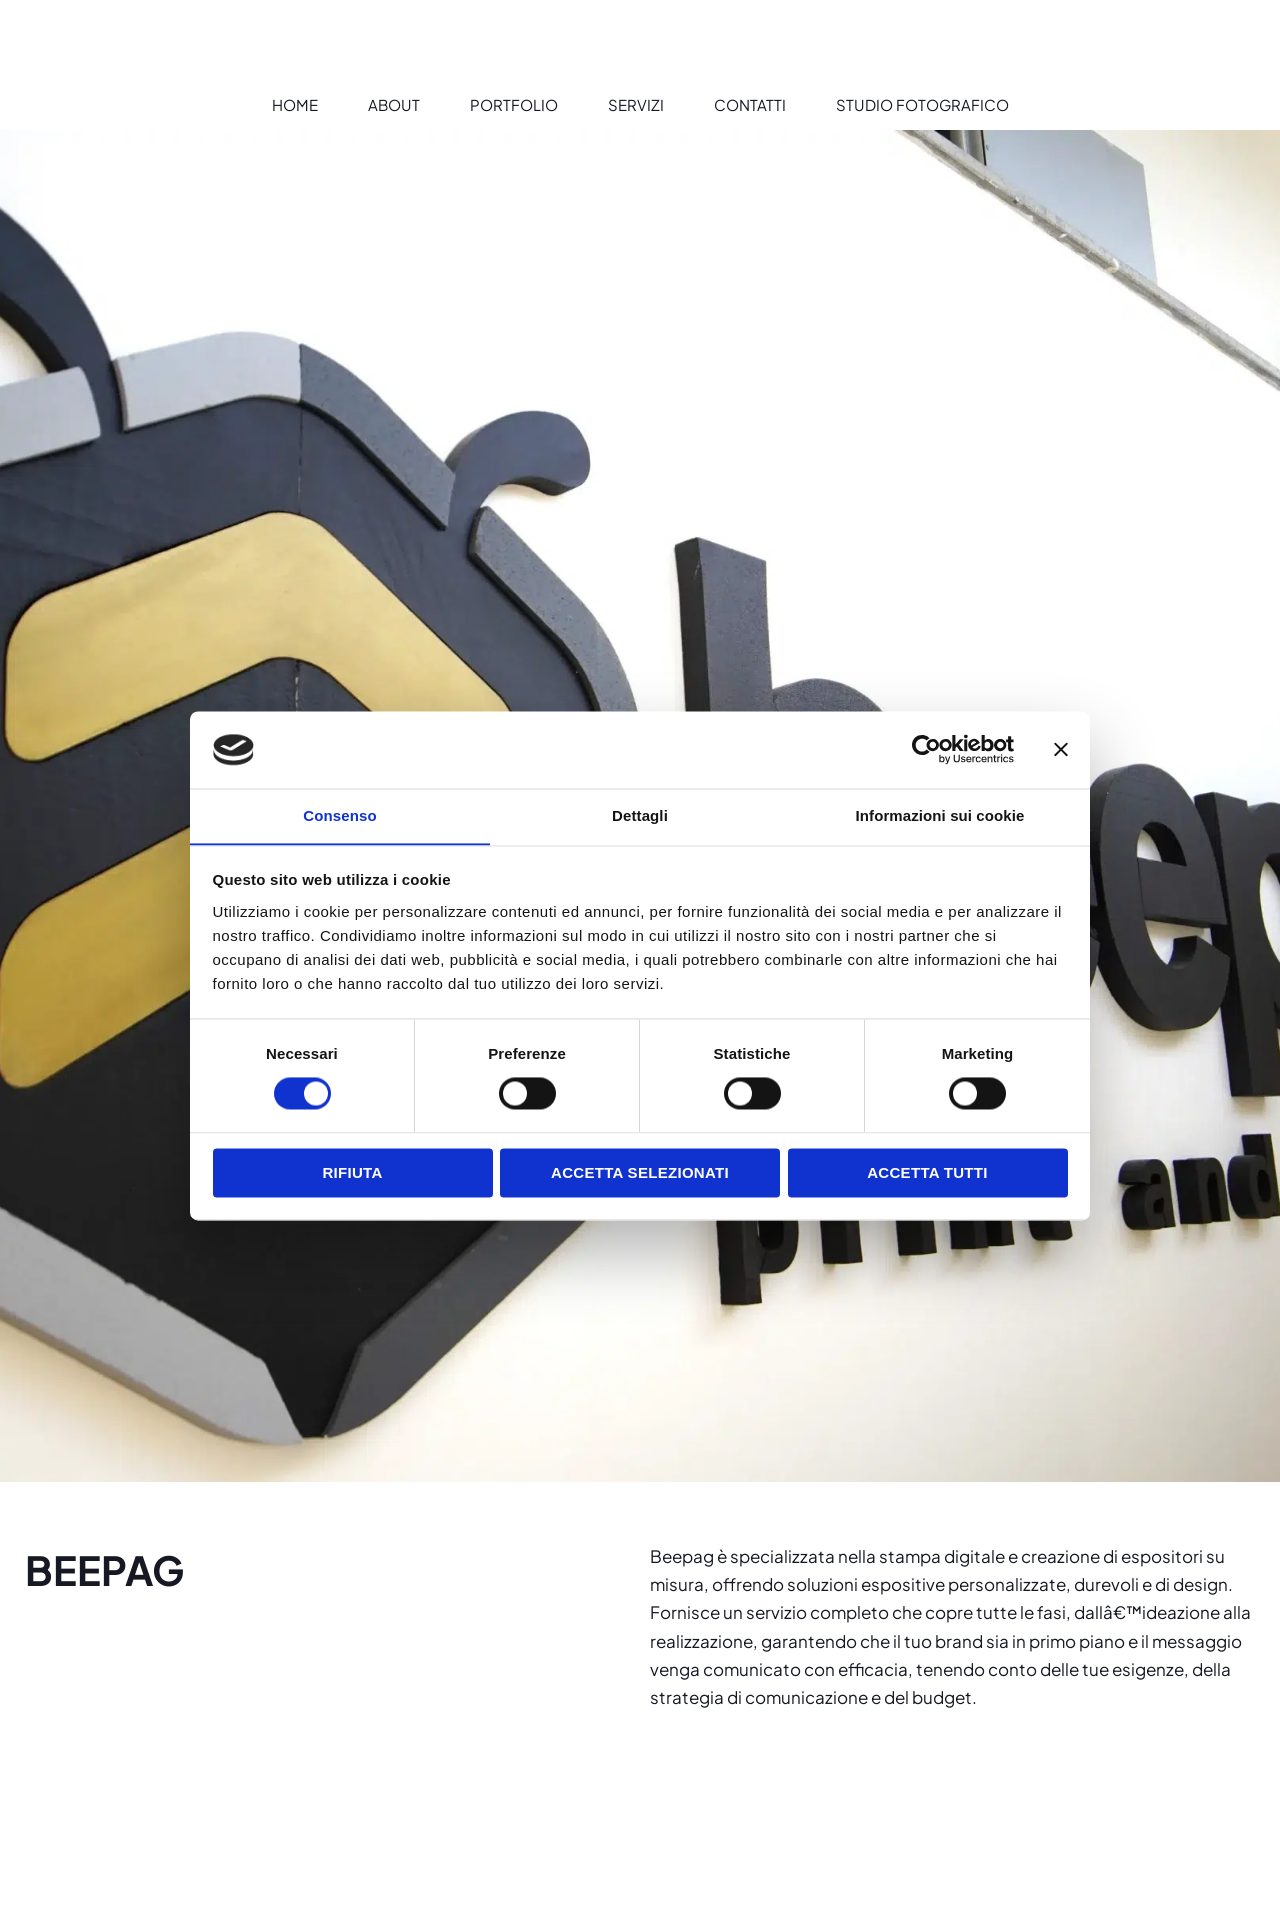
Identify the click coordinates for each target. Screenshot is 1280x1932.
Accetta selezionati (640, 1173)
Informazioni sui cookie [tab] (940, 815)
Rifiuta (352, 1173)
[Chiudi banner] (1061, 749)
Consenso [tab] (339, 815)
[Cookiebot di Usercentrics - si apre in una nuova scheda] (926, 749)
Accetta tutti (927, 1173)
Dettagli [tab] (640, 815)
